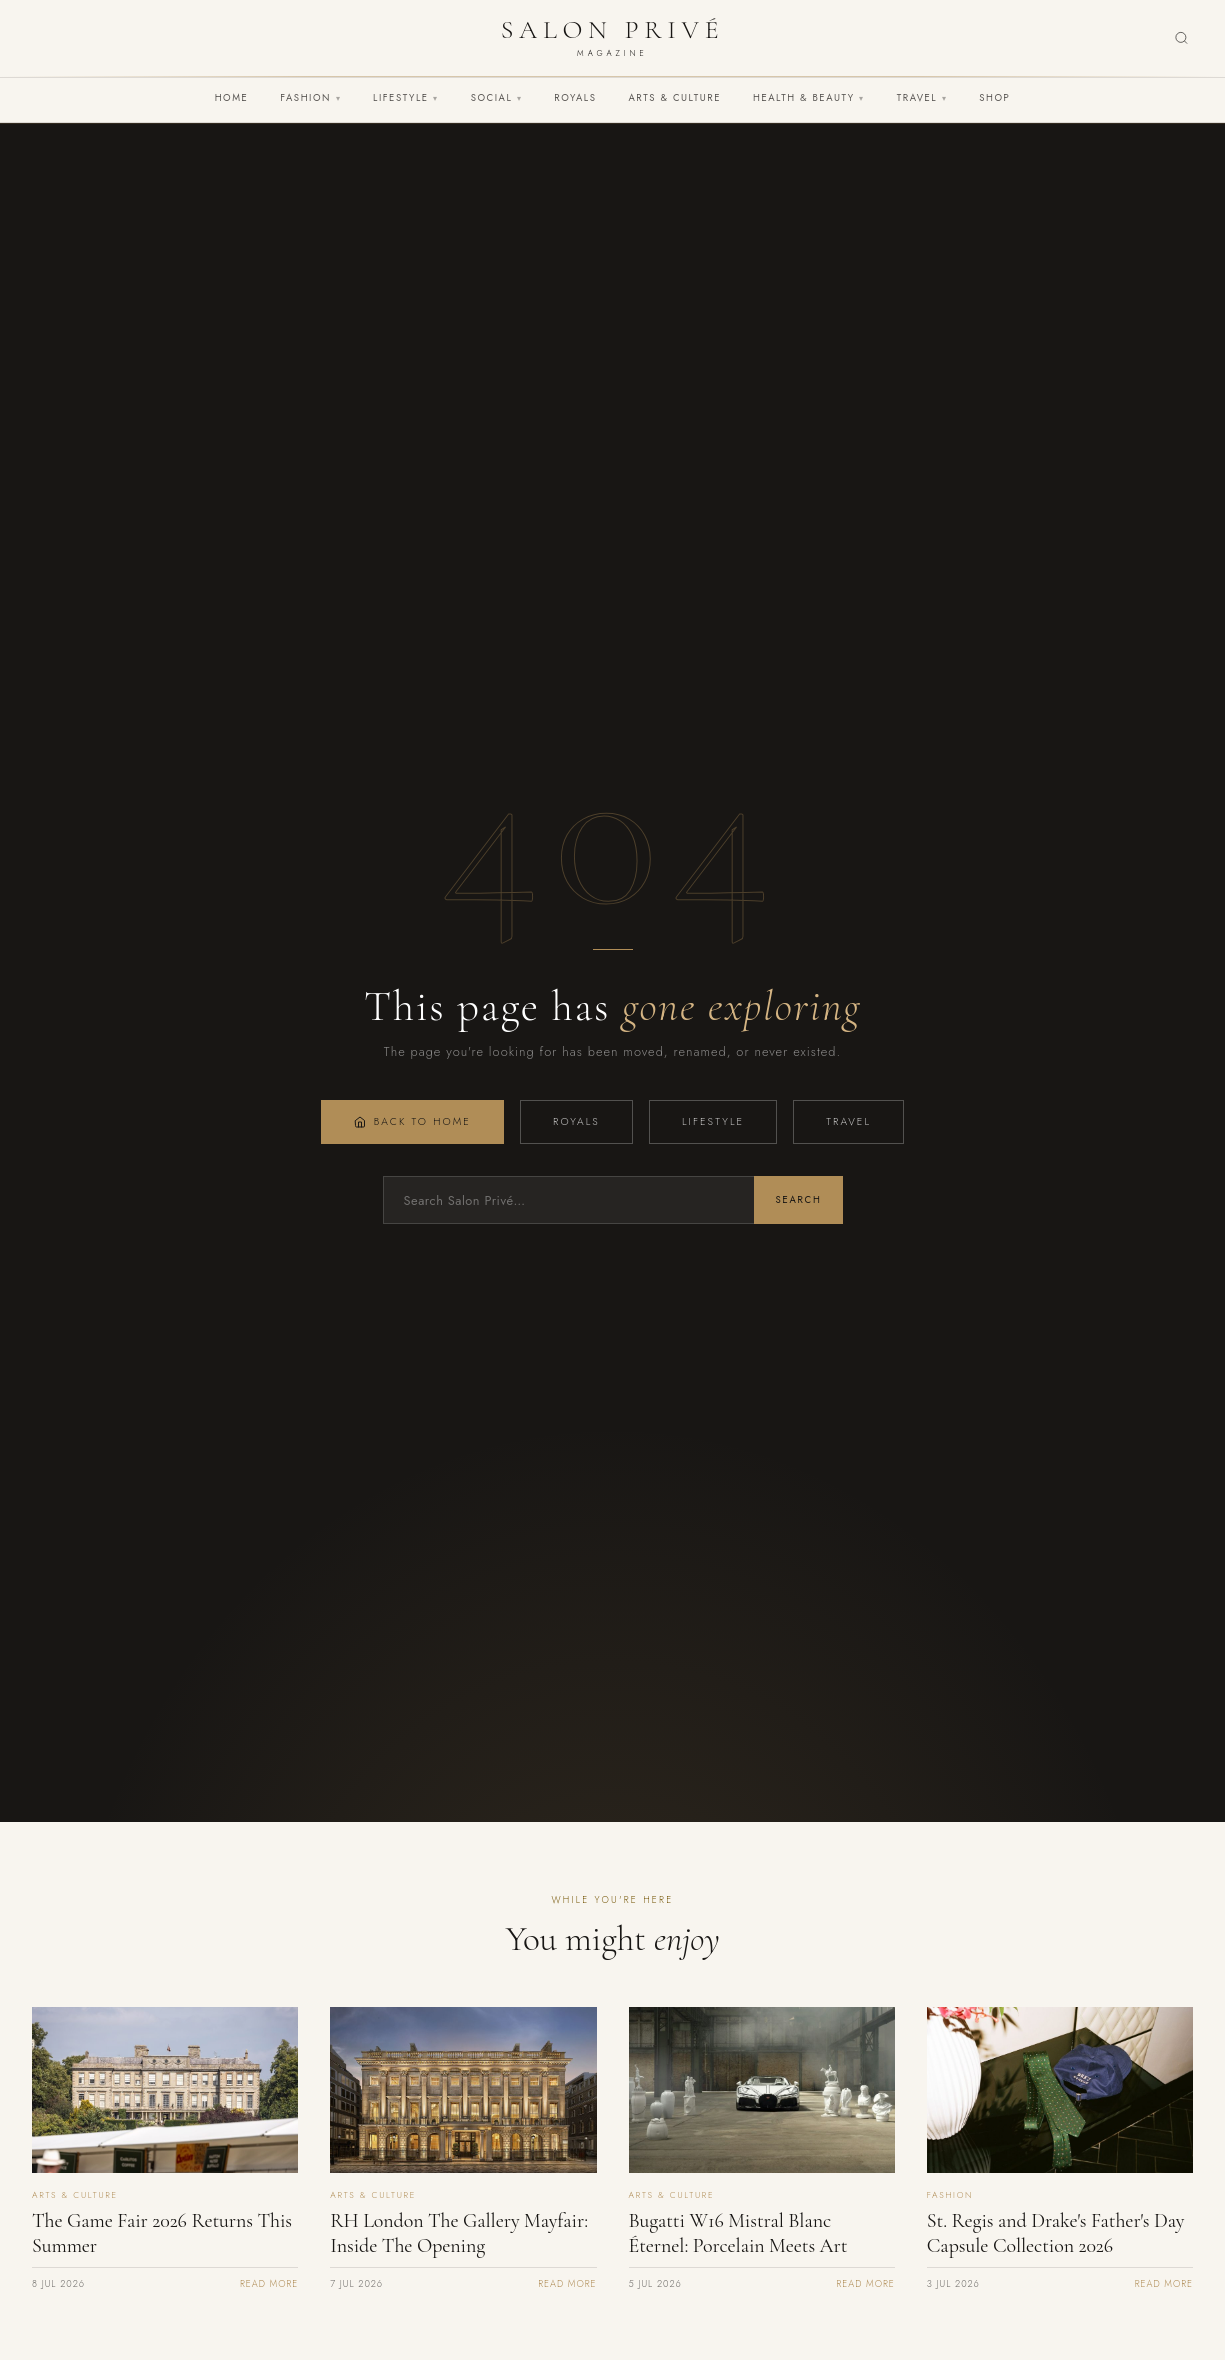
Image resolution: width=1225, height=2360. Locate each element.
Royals (575, 98)
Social (497, 98)
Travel (922, 98)
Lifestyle (406, 98)
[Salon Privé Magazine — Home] (612, 38)
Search (798, 1200)
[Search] (1181, 38)
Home (232, 98)
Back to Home (412, 1121)
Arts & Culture (674, 98)
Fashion (310, 98)
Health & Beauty (809, 98)
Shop (994, 98)
